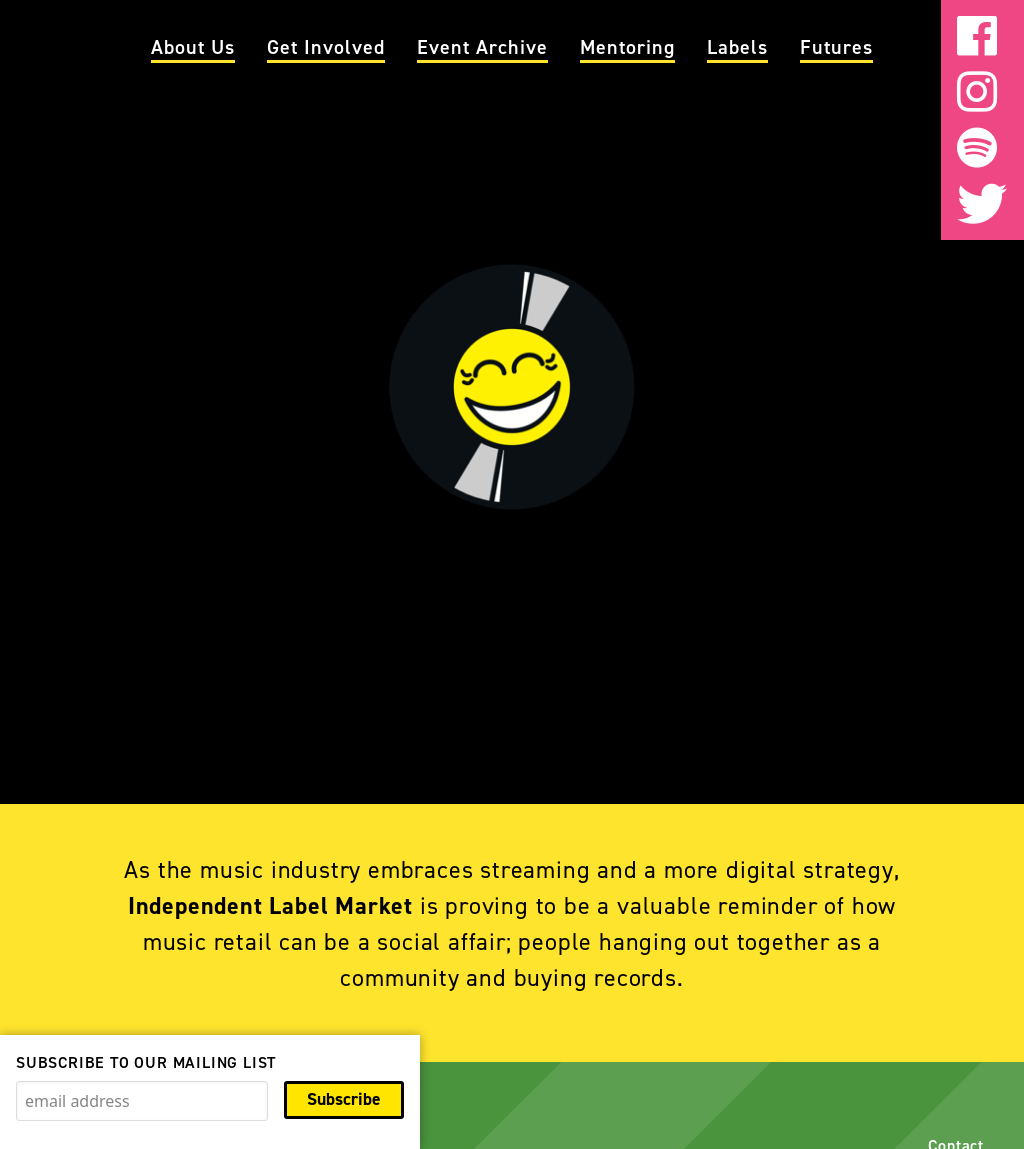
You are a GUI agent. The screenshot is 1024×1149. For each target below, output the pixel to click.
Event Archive (482, 47)
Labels (737, 47)
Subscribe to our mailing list (146, 1062)
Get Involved (326, 47)
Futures (836, 47)
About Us (193, 47)
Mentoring (627, 47)
